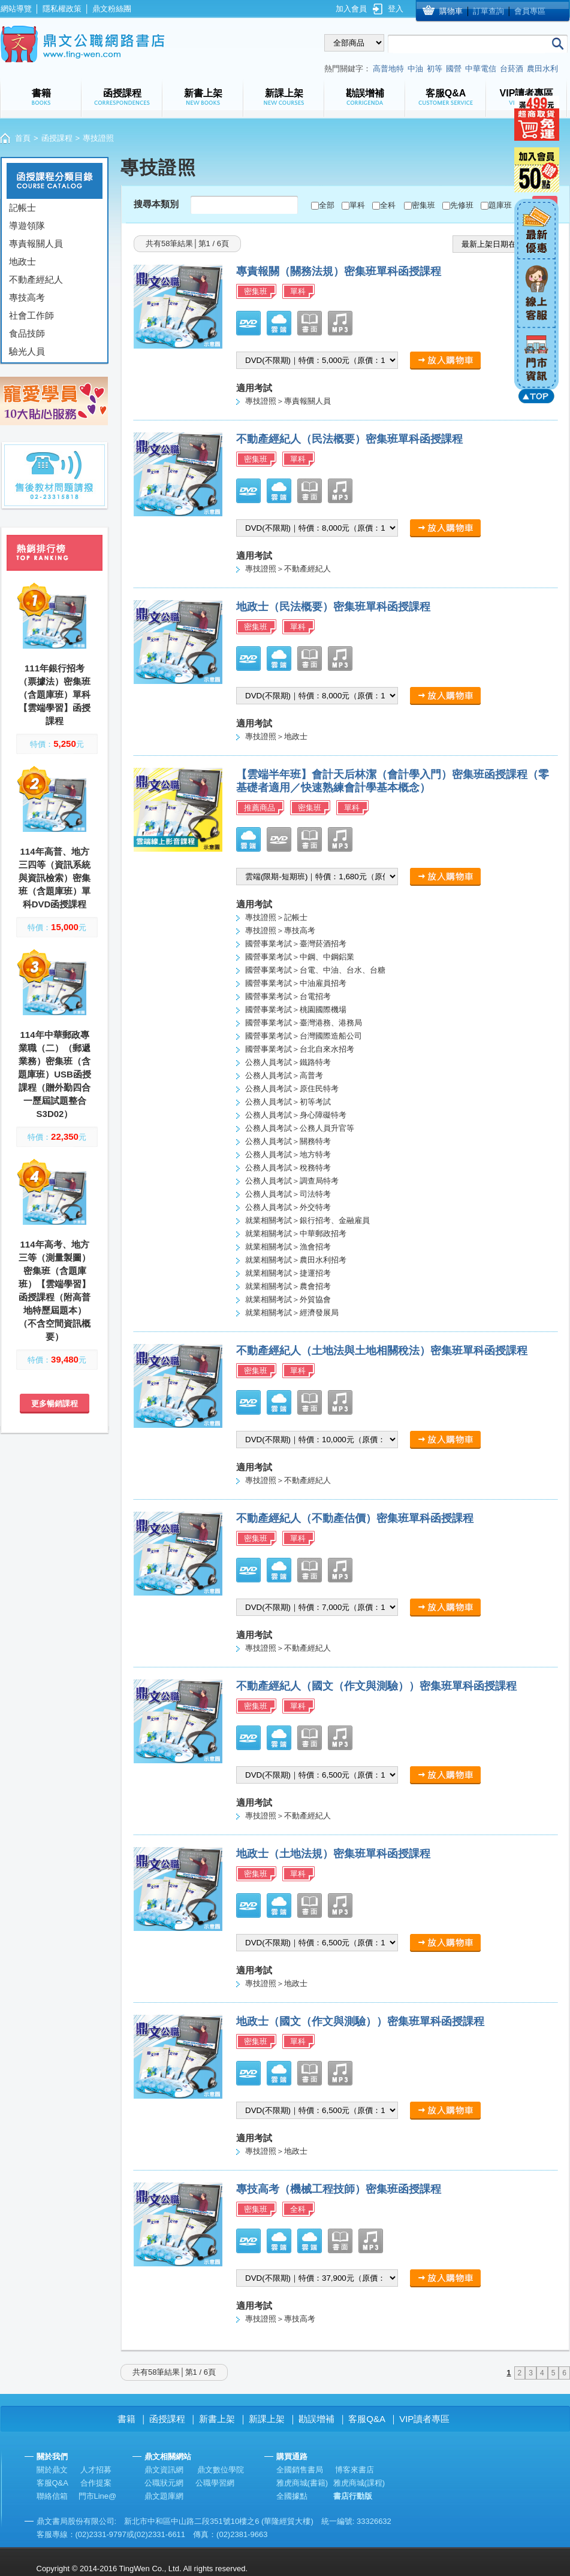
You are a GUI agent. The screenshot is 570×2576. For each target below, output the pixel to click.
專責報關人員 (36, 243)
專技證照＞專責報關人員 (288, 400)
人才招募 (95, 2469)
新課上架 (267, 2419)
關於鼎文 (52, 2469)
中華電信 (480, 68)
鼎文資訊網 (163, 2469)
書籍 (126, 2419)
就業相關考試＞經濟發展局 (292, 1312)
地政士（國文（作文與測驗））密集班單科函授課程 (360, 2021)
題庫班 (500, 205)
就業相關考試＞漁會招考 (288, 1246)
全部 (326, 205)
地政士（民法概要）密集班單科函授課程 (333, 607)
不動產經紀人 (36, 279)
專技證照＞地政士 (276, 736)
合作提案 (95, 2482)
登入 (395, 8)
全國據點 (291, 2496)
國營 (454, 68)
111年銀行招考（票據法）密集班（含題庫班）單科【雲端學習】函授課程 (55, 694)
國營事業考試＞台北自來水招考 (299, 1049)
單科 (357, 205)
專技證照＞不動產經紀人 (288, 568)
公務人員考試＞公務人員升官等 (299, 1128)
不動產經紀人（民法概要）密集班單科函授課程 (349, 439)
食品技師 (27, 333)
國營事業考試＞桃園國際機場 (295, 1009)
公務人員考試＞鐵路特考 (288, 1062)
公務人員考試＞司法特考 (288, 1193)
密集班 (423, 205)
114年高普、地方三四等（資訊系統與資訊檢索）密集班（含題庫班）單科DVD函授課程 (55, 877)
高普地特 (388, 68)
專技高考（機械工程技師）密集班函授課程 (338, 2189)
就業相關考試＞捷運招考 (288, 1273)
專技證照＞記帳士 (276, 917)
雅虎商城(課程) (359, 2482)
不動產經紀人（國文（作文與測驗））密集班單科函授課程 (376, 1686)
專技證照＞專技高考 (280, 930)
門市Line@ (98, 2496)
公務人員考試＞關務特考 (288, 1141)
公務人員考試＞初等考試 (288, 1101)
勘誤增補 (316, 2419)
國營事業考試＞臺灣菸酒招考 (295, 943)
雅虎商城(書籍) (302, 2482)
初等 (434, 68)
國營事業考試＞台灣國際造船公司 (303, 1035)
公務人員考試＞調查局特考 (292, 1180)
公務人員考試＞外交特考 (288, 1207)
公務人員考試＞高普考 (284, 1075)
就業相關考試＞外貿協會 (288, 1299)
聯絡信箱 (52, 2496)
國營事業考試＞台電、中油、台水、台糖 (315, 969)
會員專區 (529, 11)
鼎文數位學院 (220, 2469)
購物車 (451, 11)
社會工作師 (31, 315)
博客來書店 (354, 2469)
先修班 (462, 205)
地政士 (22, 261)
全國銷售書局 (299, 2469)
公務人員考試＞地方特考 (288, 1154)
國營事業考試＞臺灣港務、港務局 (303, 1022)
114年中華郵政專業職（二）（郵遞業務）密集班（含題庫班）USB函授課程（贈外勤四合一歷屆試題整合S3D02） (54, 1074)
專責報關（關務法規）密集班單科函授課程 (338, 271)
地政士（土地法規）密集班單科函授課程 (333, 1854)
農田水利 (542, 68)
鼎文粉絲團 (111, 8)
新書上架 (217, 2419)
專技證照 (98, 138)
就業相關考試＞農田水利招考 (295, 1259)
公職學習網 (214, 2482)
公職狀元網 (163, 2482)
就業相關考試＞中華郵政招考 (295, 1233)
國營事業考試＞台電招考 (288, 996)
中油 (415, 68)
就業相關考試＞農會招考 (288, 1286)
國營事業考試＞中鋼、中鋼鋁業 (299, 956)
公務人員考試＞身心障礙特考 (295, 1114)
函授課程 (57, 138)
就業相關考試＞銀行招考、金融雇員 (307, 1220)
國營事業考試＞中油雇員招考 (295, 983)
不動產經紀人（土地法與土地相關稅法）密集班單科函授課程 (381, 1351)
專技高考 (27, 297)
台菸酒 (511, 68)
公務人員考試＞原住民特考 (292, 1088)
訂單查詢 (488, 11)
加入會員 (351, 8)
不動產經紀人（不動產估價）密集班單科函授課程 (355, 1518)
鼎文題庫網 (163, 2496)
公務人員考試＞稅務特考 (288, 1167)
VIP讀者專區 (424, 2419)
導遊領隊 (27, 225)
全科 (388, 205)
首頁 (23, 138)
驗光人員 (27, 351)
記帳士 (22, 207)
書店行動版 (352, 2496)
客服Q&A (366, 2419)
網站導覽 (16, 8)
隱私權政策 (62, 8)
